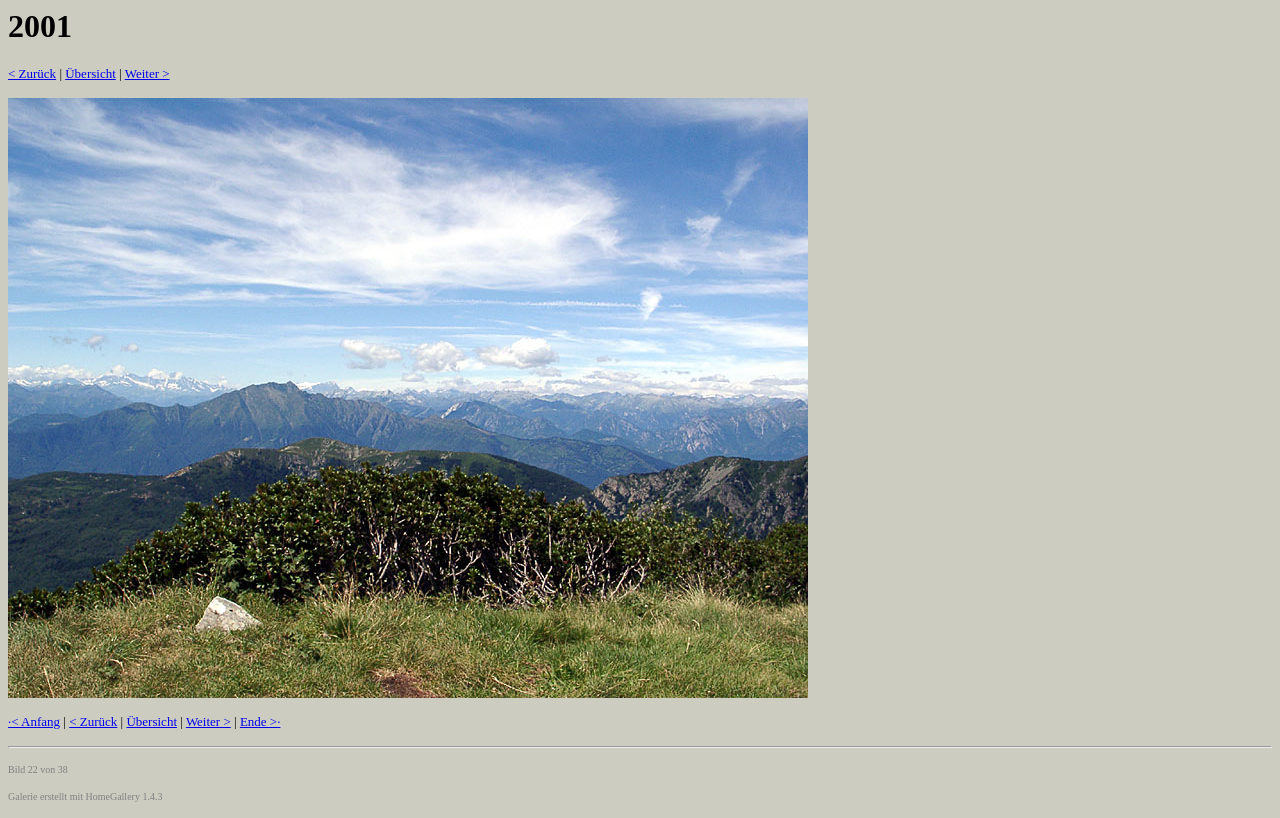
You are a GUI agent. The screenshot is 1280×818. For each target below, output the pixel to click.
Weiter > (147, 73)
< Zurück (32, 73)
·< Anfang (34, 721)
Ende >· (260, 721)
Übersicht (90, 73)
